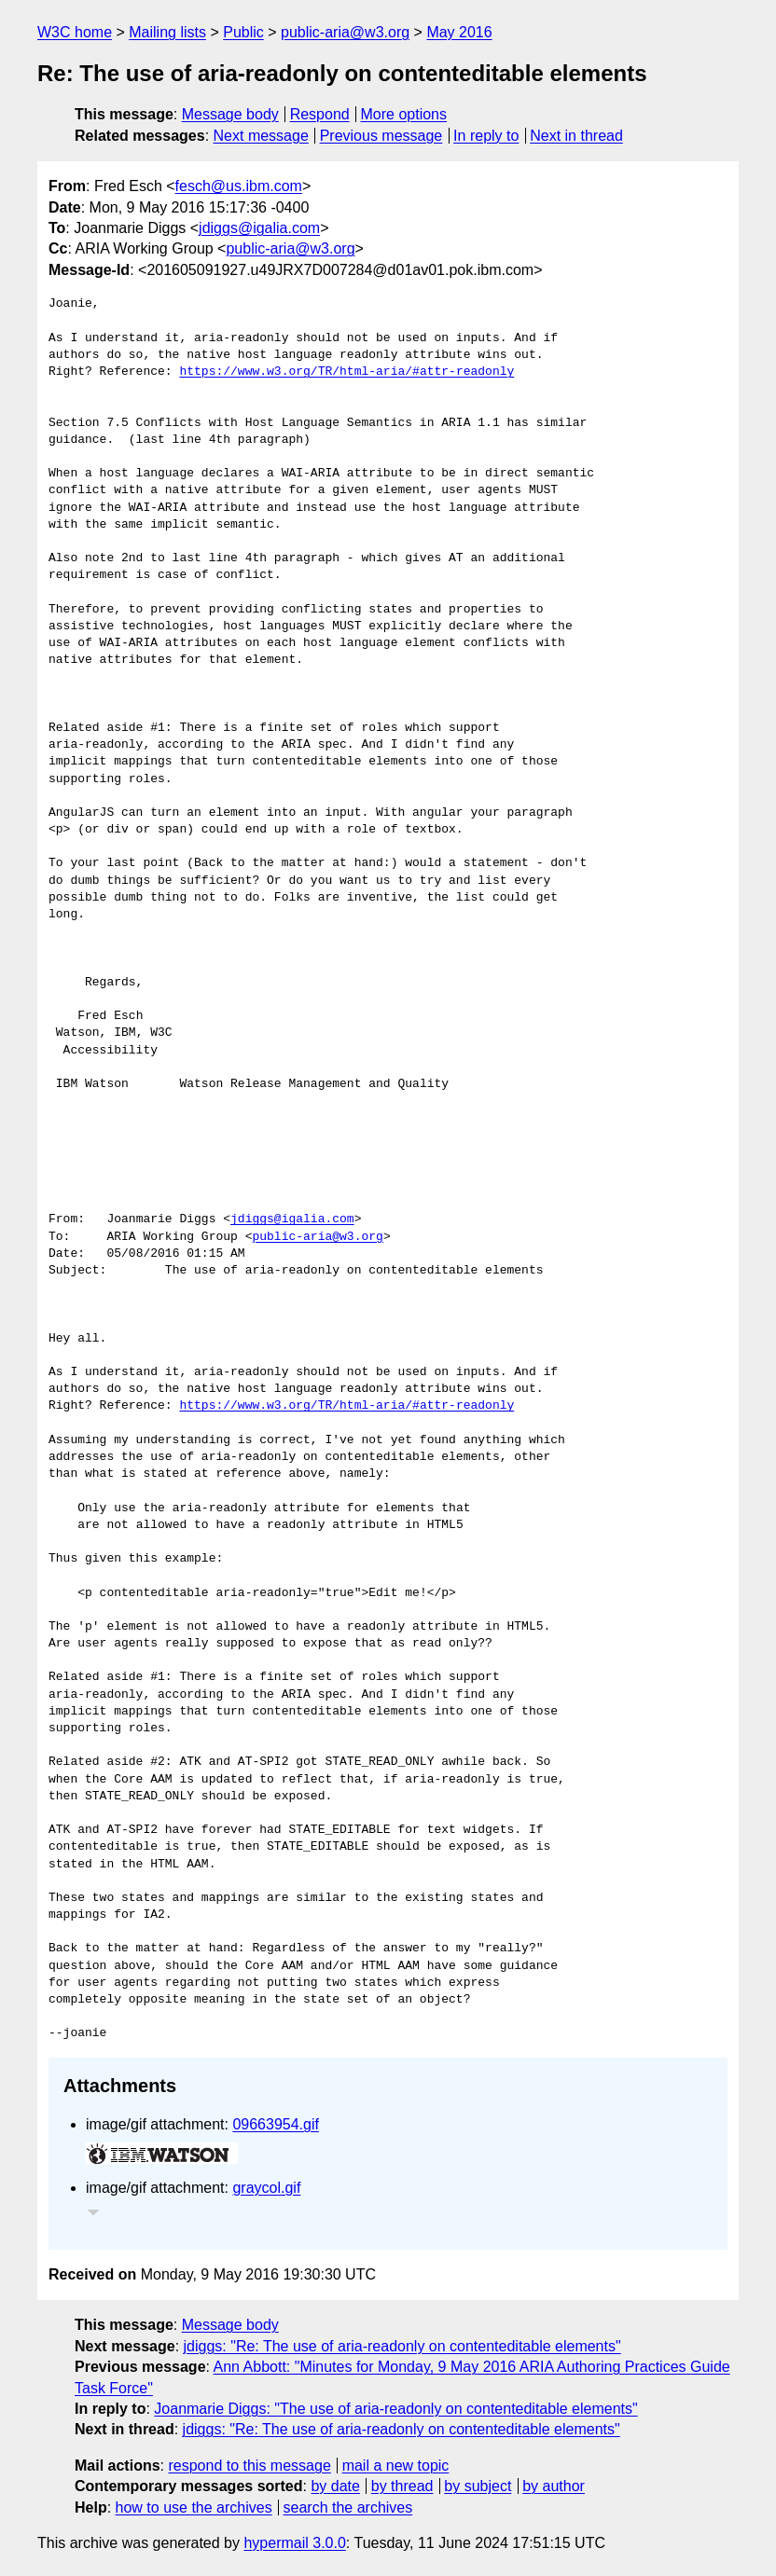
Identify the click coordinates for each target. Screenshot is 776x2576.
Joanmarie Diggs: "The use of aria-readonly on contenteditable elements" (395, 2409)
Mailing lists (167, 32)
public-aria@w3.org (345, 32)
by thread (402, 2486)
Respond (320, 114)
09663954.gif (275, 2124)
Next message (261, 136)
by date (335, 2486)
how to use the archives (194, 2507)
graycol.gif (266, 2188)
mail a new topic (396, 2465)
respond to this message (249, 2465)
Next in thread (576, 136)
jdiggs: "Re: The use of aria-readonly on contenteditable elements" (402, 2346)
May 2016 (459, 32)
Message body (230, 114)
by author (553, 2486)
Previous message (381, 136)
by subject (477, 2486)
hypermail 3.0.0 (294, 2543)
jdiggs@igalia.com (259, 228)
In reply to (486, 136)
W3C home (74, 32)
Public (243, 32)
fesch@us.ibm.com (238, 186)
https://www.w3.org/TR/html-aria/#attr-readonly (346, 372)
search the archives (348, 2507)
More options (404, 114)
